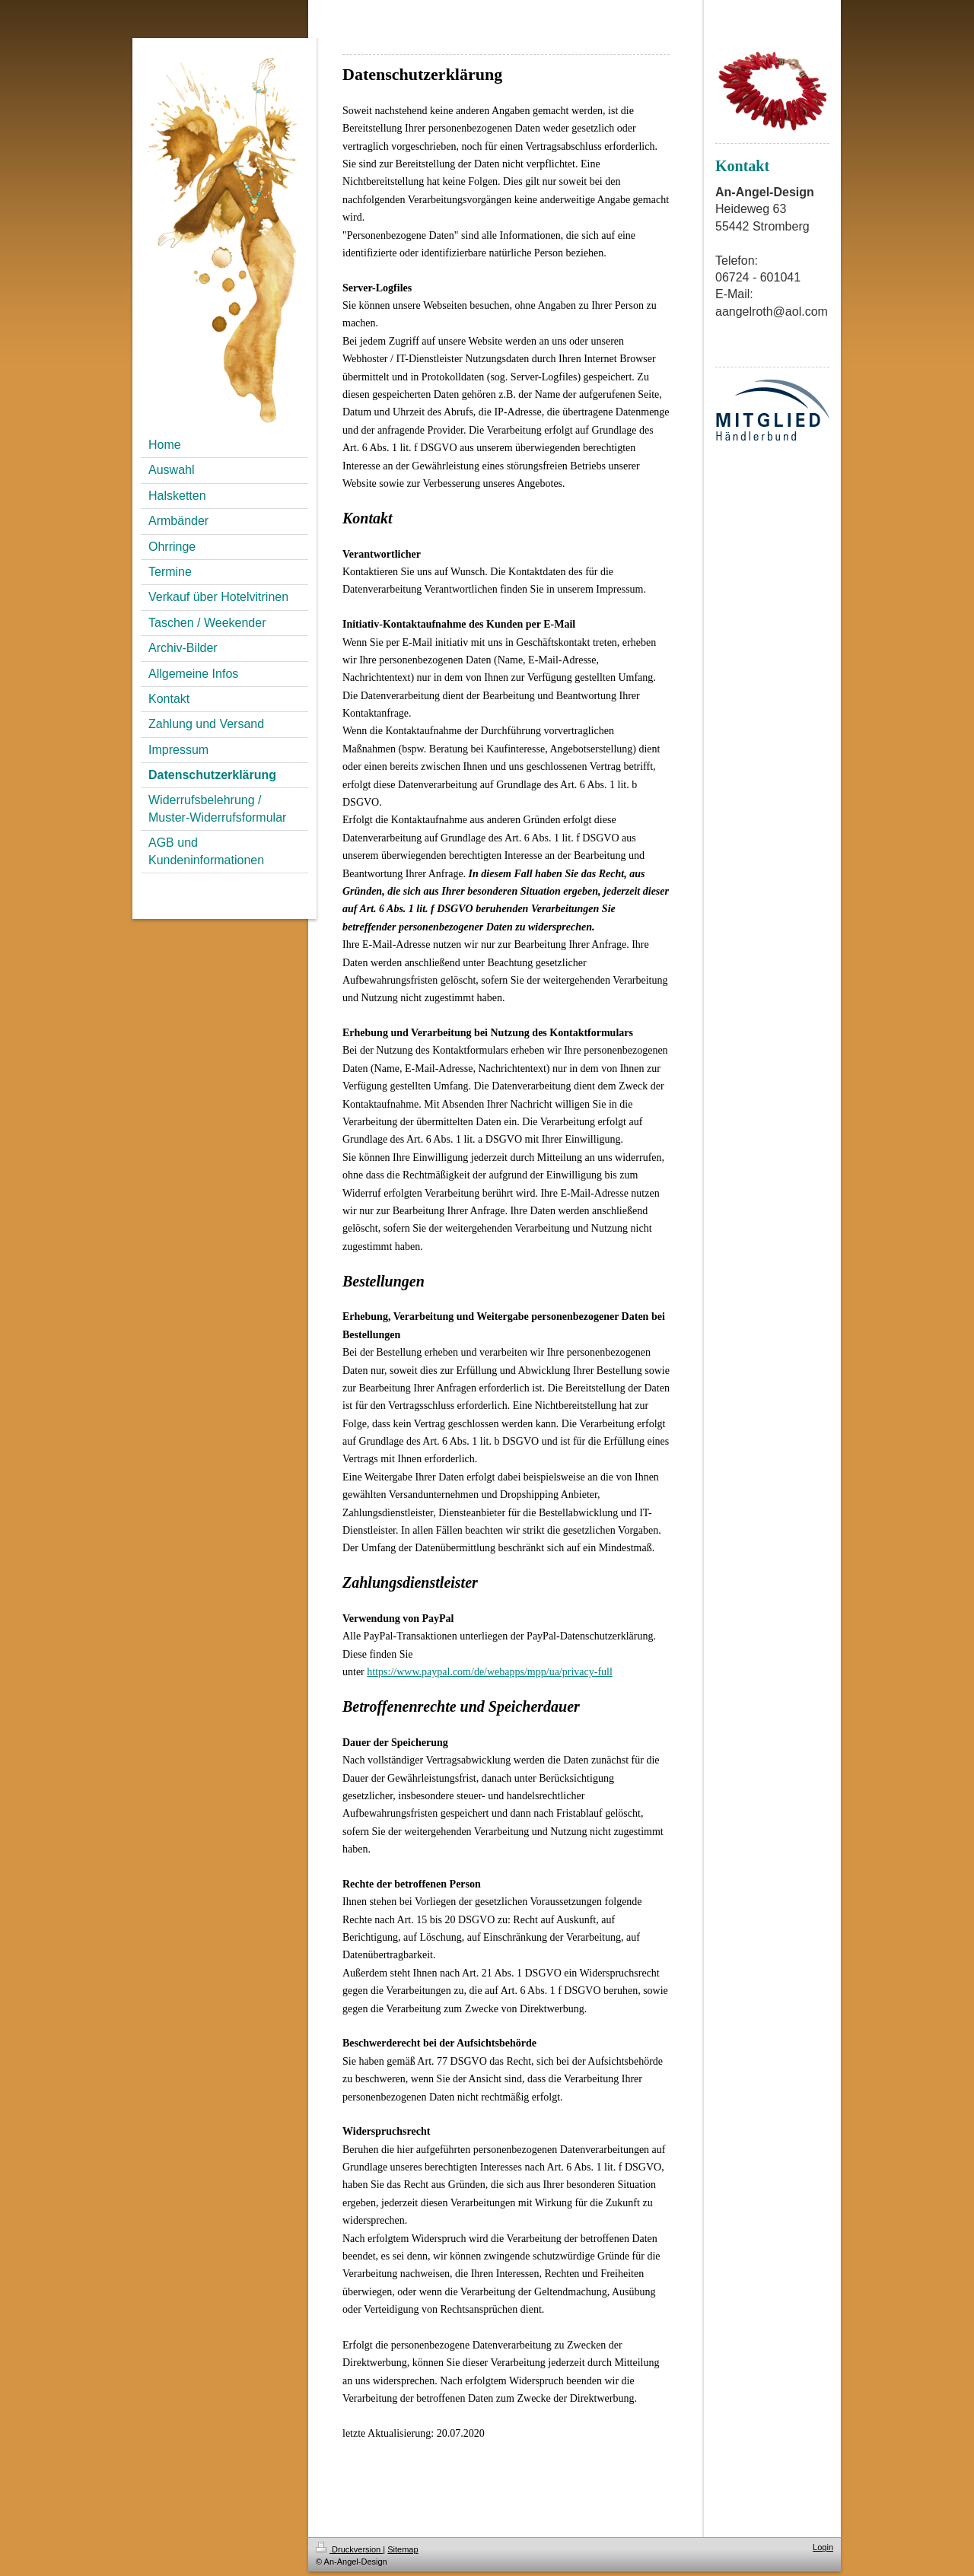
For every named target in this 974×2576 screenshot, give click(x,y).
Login (823, 2547)
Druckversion (349, 2549)
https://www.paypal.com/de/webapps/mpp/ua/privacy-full (490, 1672)
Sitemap (402, 2549)
